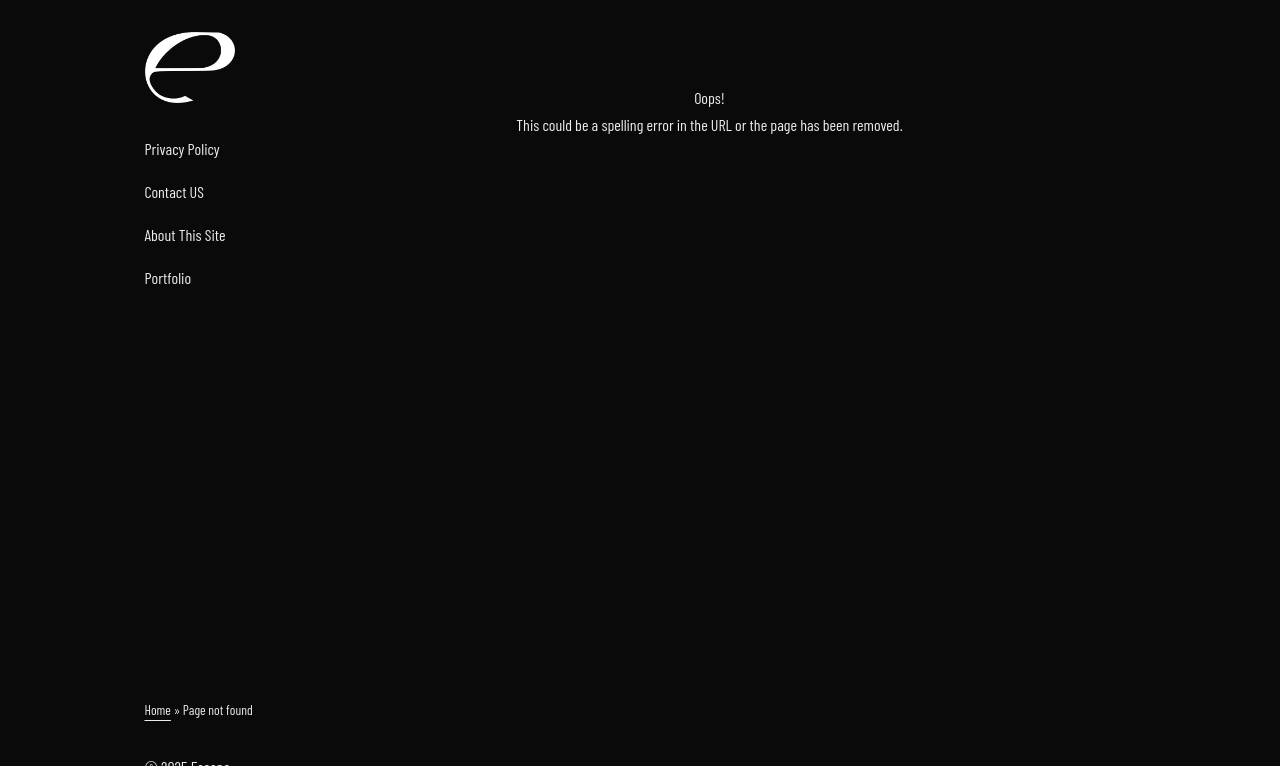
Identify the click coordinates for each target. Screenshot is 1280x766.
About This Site (185, 234)
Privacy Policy (182, 148)
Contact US (174, 191)
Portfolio (168, 277)
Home (158, 709)
